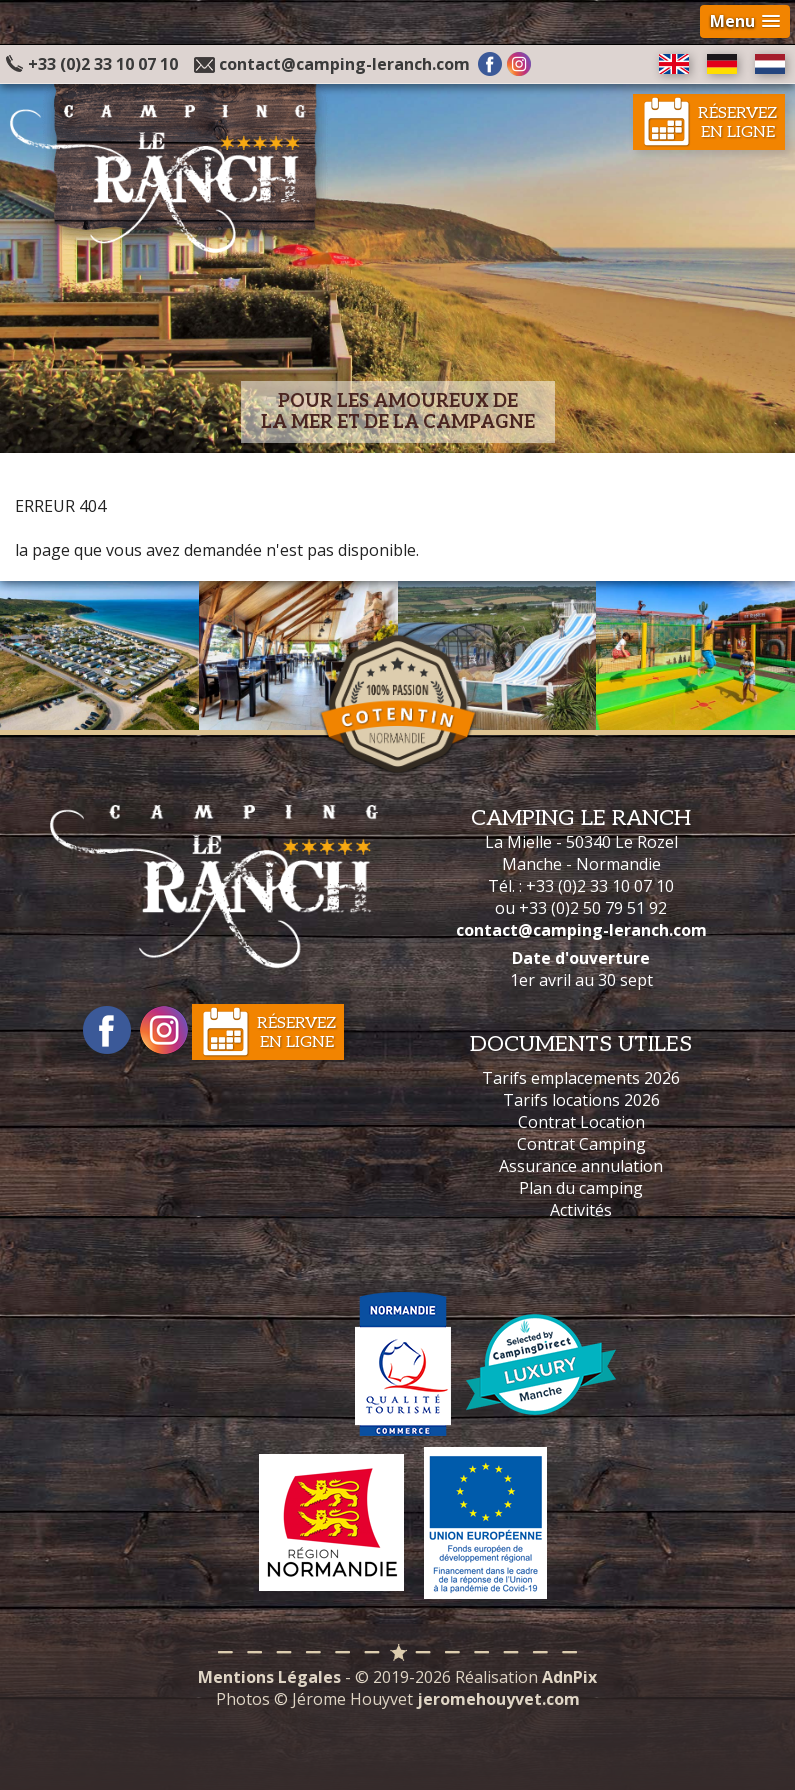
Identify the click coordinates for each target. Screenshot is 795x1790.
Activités (581, 1210)
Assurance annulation (581, 1166)
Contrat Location (581, 1122)
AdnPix (569, 1677)
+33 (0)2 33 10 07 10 (92, 64)
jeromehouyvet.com (498, 1699)
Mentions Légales (269, 1677)
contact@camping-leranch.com (344, 64)
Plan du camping (581, 1188)
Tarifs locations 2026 (581, 1100)
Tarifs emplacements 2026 (581, 1078)
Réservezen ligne (737, 123)
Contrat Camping (581, 1144)
